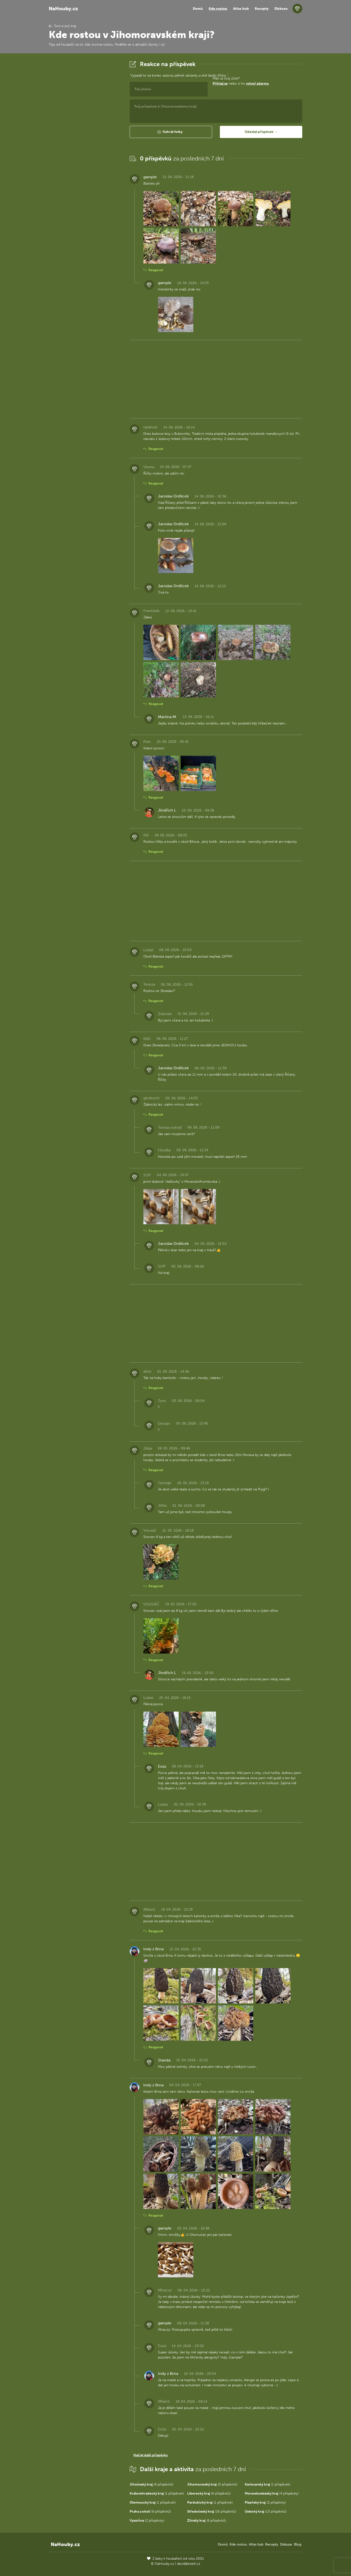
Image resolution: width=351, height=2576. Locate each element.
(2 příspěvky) (265, 2502)
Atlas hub (241, 9)
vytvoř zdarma (257, 83)
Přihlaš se (220, 83)
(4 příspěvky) (272, 2493)
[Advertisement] (85, 132)
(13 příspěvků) (265, 2511)
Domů (198, 9)
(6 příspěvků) (151, 2484)
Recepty (262, 9)
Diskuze (281, 9)
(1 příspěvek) (267, 2484)
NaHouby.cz (63, 8)
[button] (171, 132)
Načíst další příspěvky (150, 2455)
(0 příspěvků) (212, 2484)
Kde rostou (218, 9)
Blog (297, 2544)
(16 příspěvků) (211, 2511)
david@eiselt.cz (188, 2564)
